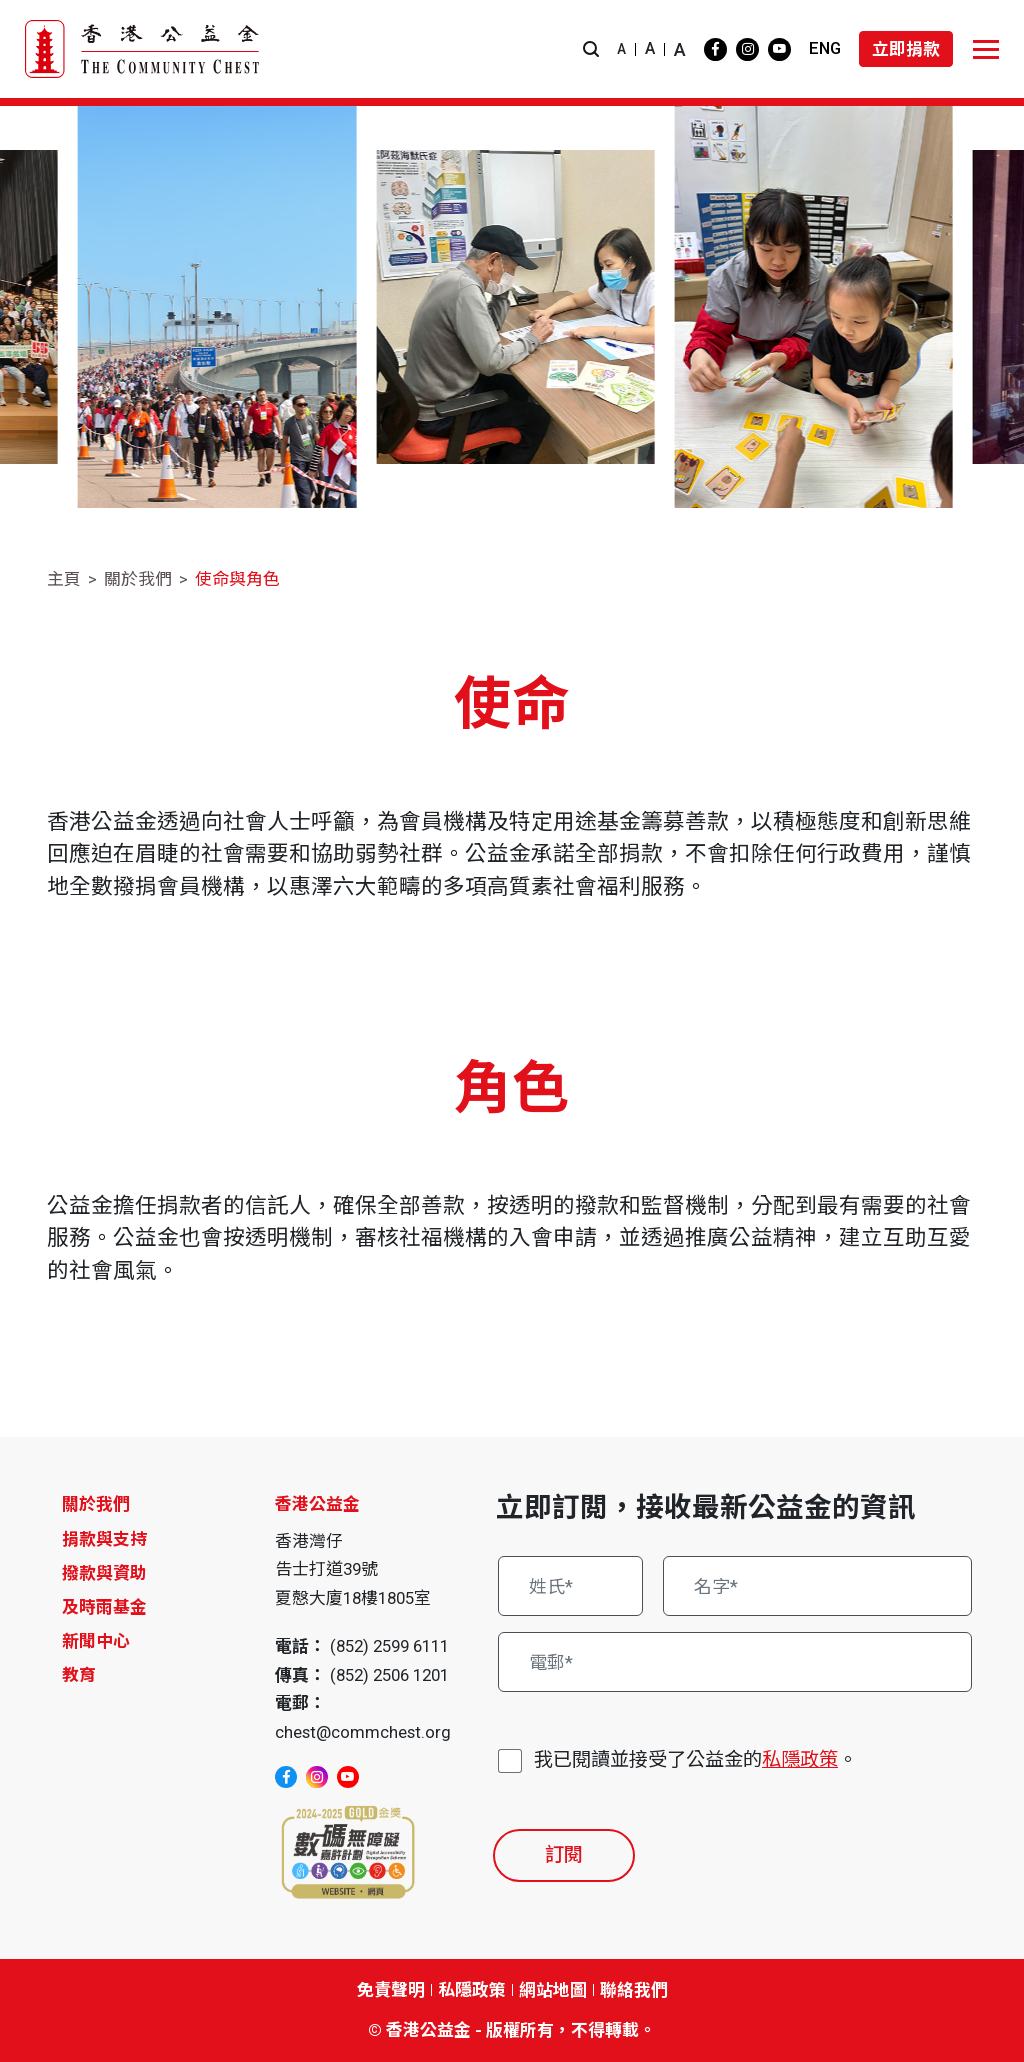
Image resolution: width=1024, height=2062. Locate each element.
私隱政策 (800, 1759)
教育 (79, 1675)
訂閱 (564, 1854)
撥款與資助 (104, 1573)
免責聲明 (391, 1990)
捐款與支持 (104, 1539)
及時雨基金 (104, 1607)
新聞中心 (96, 1641)
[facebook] (715, 49)
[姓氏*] (570, 1586)
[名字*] (818, 1586)
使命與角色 (237, 579)
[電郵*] (735, 1662)
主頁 (64, 579)
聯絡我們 (634, 1990)
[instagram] (747, 49)
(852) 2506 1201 (389, 1675)
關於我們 (138, 579)
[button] (591, 49)
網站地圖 (553, 1990)
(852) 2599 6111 (389, 1646)
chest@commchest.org (363, 1732)
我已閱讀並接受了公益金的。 (695, 1760)
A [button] (621, 49)
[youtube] (779, 49)
